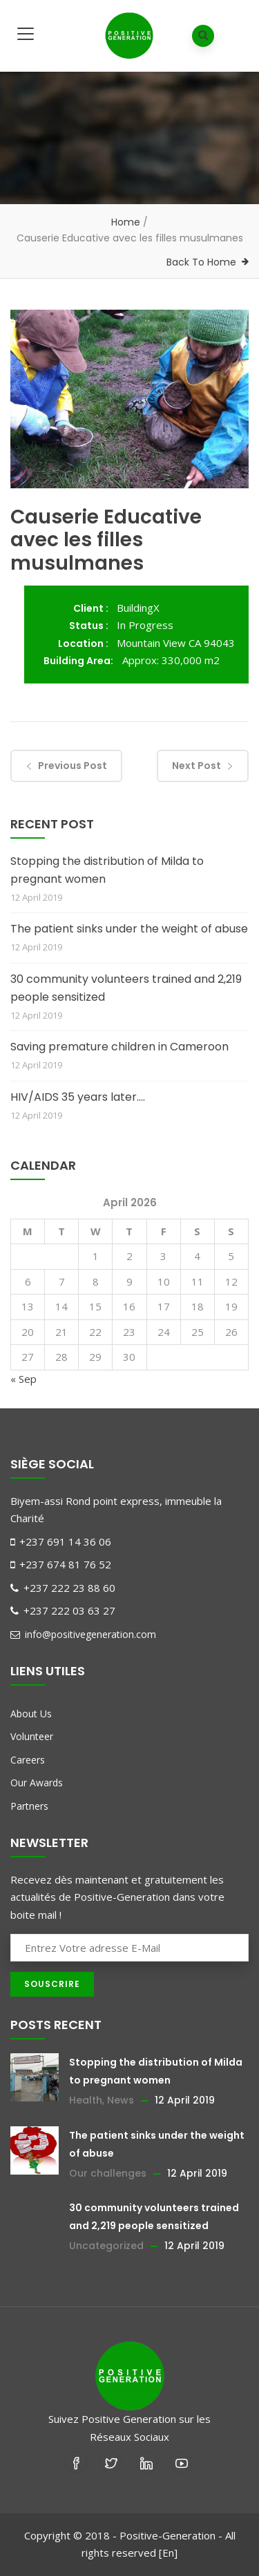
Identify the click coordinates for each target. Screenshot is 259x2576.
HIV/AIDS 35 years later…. (77, 1097)
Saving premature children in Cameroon (119, 1047)
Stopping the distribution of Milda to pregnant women (107, 870)
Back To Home (201, 262)
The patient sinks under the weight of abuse (129, 929)
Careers (27, 1759)
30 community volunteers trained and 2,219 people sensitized (126, 988)
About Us (31, 1713)
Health (85, 2100)
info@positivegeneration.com (83, 1634)
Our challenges (107, 2173)
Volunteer (31, 1736)
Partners (29, 1806)
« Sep (23, 1379)
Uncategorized (106, 2246)
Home (125, 222)
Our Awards (36, 1782)
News (120, 2100)
